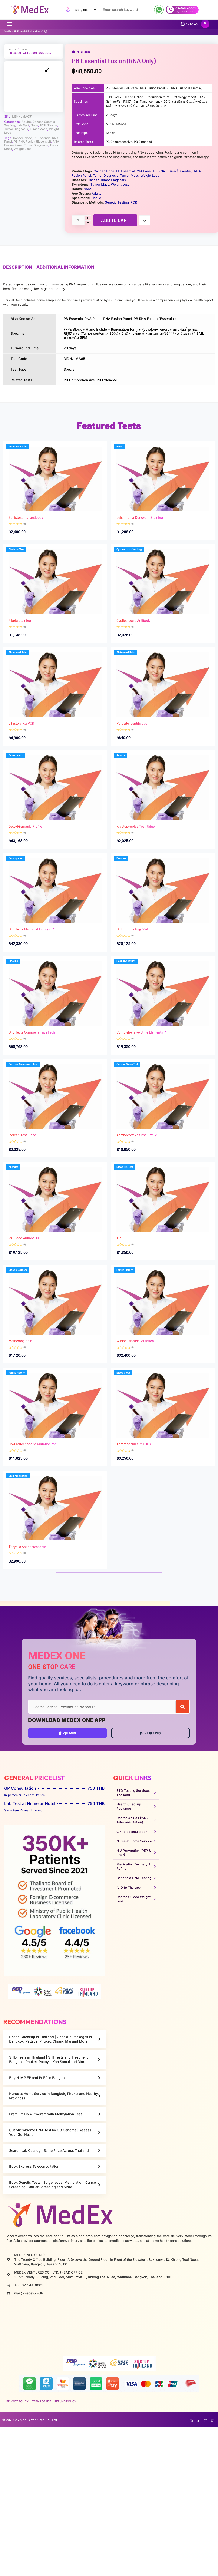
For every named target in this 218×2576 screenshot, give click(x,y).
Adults (26, 121)
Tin (118, 1238)
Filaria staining (20, 621)
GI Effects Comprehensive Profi (32, 1032)
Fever (119, 446)
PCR (24, 49)
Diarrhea (121, 858)
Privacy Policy (17, 2401)
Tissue (52, 125)
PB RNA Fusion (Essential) (32, 141)
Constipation (16, 858)
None (34, 125)
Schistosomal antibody (26, 518)
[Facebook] (191, 2420)
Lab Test (23, 125)
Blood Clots (123, 1372)
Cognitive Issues (125, 961)
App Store (68, 1733)
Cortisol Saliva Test (127, 1064)
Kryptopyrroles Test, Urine (135, 826)
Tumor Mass (38, 129)
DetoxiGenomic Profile (25, 826)
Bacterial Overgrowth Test (23, 1064)
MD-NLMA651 (75, 359)
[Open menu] (9, 24)
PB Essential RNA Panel (134, 171)
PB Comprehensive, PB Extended (90, 380)
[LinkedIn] (212, 2420)
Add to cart (115, 220)
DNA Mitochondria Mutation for (32, 1444)
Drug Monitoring (18, 1475)
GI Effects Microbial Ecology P (31, 929)
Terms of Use (41, 2401)
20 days (70, 348)
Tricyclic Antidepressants (27, 1547)
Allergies (13, 1166)
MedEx (7, 31)
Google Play (150, 1733)
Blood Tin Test (124, 1166)
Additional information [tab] (65, 267)
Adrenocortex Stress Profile (136, 1135)
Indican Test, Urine (22, 1135)
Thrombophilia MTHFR (133, 1444)
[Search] (182, 1706)
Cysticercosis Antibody (133, 621)
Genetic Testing (117, 202)
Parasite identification (132, 723)
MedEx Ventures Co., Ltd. (39, 2420)
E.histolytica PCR (21, 723)
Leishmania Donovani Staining (139, 518)
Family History (124, 1270)
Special (69, 369)
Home (12, 49)
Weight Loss (23, 149)
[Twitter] (198, 2420)
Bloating (13, 961)
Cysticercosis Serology (129, 549)
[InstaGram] (205, 2420)
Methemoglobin (20, 1341)
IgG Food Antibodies (24, 1238)
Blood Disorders (18, 1270)
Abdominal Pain (18, 446)
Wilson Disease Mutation (135, 1341)
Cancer (37, 121)
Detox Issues (16, 755)
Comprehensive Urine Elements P (141, 1032)
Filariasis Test (16, 549)
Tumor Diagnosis (16, 129)
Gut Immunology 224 (132, 929)
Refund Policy (65, 2401)
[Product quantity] (78, 220)
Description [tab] (17, 267)
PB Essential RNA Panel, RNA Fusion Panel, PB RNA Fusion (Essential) (120, 319)
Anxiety (120, 755)
